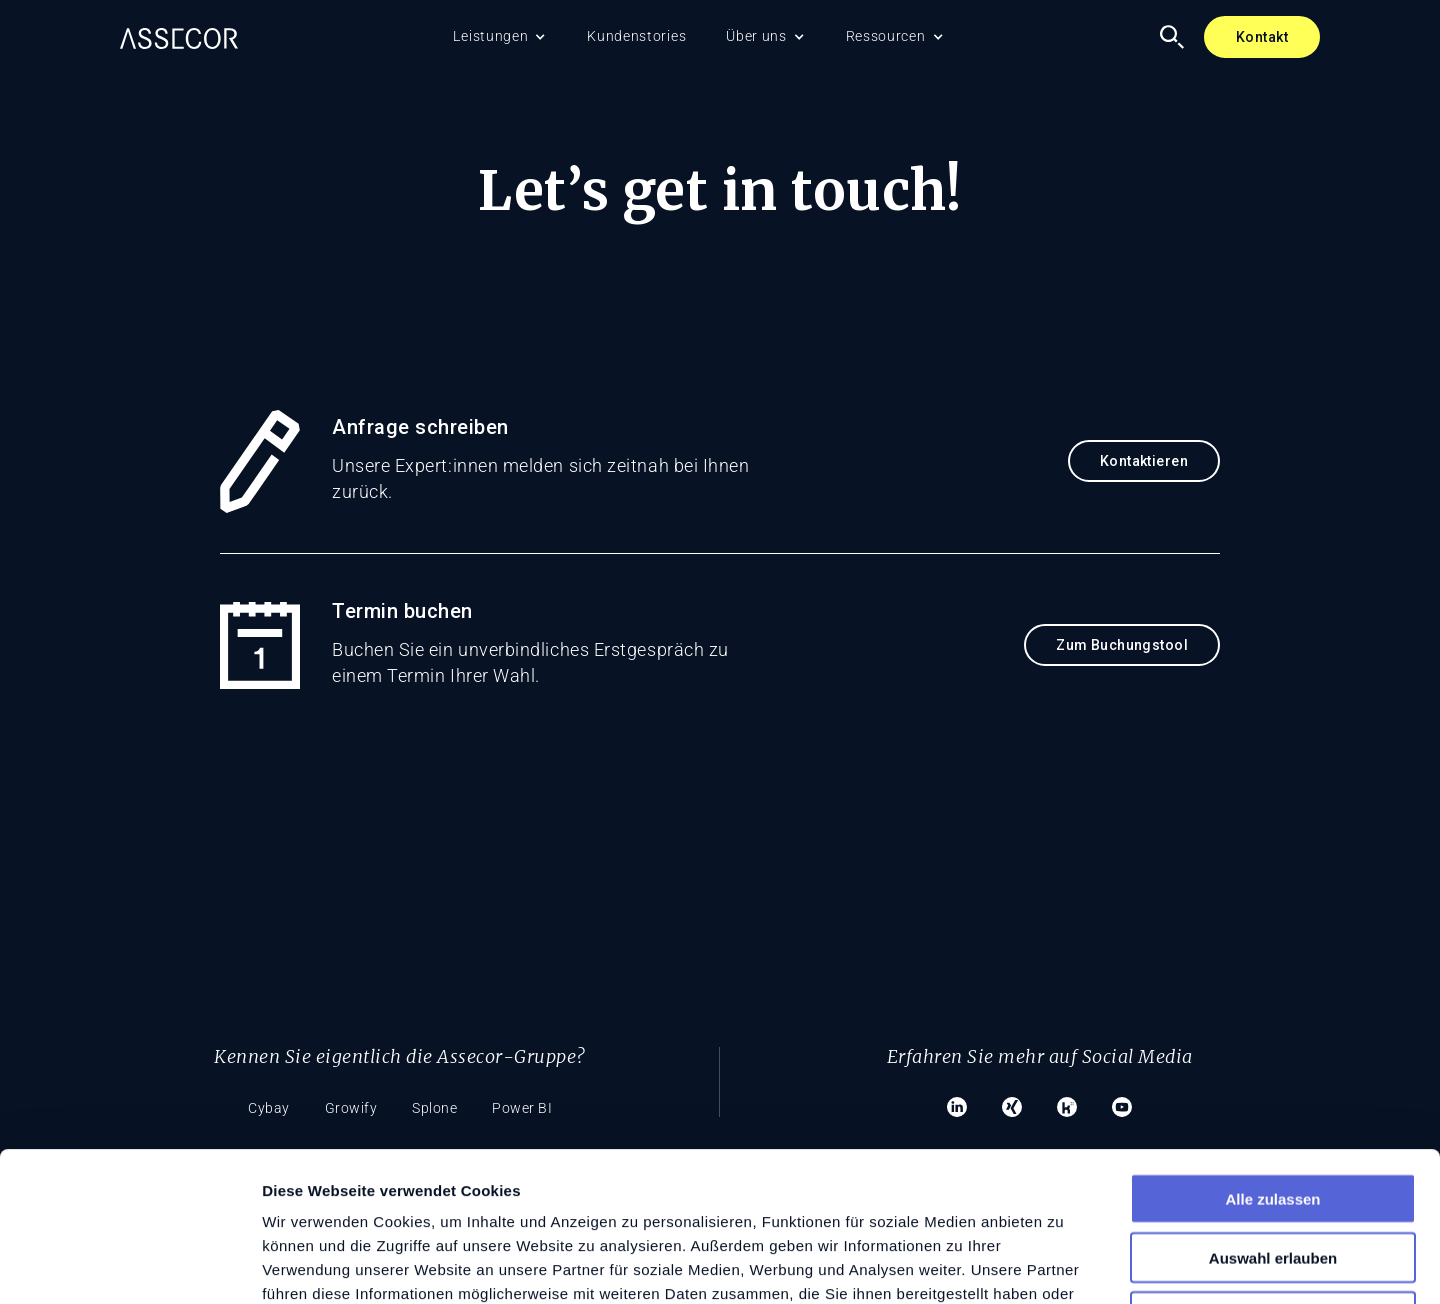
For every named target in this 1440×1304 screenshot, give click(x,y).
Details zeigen (1063, 1264)
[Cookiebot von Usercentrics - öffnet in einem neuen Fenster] (129, 1265)
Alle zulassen (1272, 1058)
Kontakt (1262, 37)
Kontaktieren (1144, 461)
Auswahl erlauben (1273, 1117)
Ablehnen (1273, 1176)
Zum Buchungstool (1122, 645)
